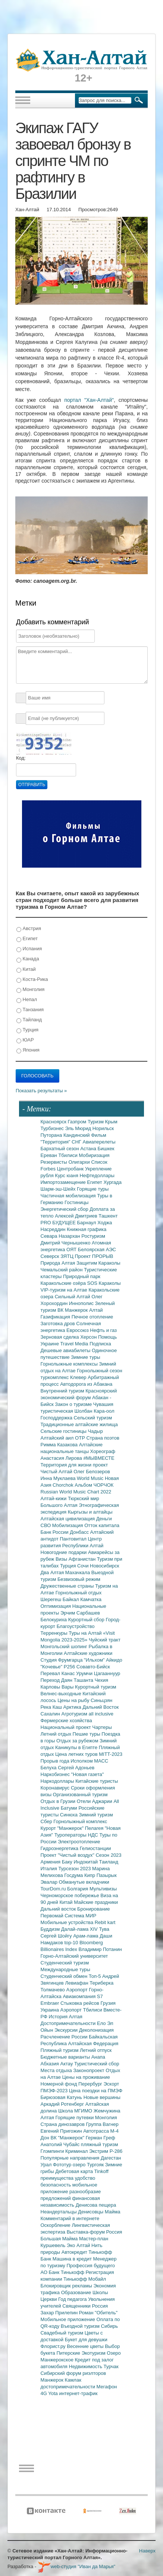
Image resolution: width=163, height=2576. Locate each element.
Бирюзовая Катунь (62, 2097)
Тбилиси (68, 1155)
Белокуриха (54, 1619)
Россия (100, 2306)
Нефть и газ (103, 1330)
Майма (112, 2212)
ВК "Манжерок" (67, 2137)
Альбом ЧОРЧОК (94, 1485)
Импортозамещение (64, 1182)
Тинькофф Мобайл (84, 2279)
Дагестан (111, 2158)
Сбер (47, 1821)
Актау (67, 2063)
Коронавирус (56, 1788)
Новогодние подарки (64, 1552)
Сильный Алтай (73, 1296)
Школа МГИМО (76, 2111)
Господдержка (57, 1418)
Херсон (89, 1337)
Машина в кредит (73, 2259)
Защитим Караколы (98, 1263)
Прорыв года (56, 1761)
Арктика (73, 1707)
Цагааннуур (107, 1673)
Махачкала (78, 1572)
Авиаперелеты (99, 1142)
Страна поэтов (102, 1438)
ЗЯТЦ (67, 1256)
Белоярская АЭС (97, 1249)
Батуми (70, 1808)
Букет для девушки (86, 2339)
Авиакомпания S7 (83, 1996)
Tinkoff (101, 2171)
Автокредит (75, 2252)
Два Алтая (53, 1572)
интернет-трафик (78, 2393)
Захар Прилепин (60, 2312)
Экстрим (99, 2151)
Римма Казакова (60, 1444)
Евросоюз (78, 1330)
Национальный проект (67, 1727)
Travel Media (75, 1344)
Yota (53, 2393)
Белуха (49, 1767)
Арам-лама (86, 1936)
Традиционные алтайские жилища (79, 1424)
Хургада (112, 1182)
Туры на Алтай (86, 1633)
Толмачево (53, 1989)
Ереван (50, 1155)
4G (44, 2393)
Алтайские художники (88, 1653)
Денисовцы (91, 2212)
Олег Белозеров (91, 1471)
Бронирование (93, 1909)
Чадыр (95, 1431)
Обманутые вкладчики (84, 1882)
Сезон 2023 (108, 1855)
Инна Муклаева (59, 1478)
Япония (28, 1050)
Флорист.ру (54, 2346)
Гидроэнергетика (60, 1848)
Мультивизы (103, 1889)
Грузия (108, 2003)
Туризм (96, 1121)
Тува (104, 1929)
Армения (51, 1862)
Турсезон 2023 (75, 1868)
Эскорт (111, 2084)
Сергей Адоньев (76, 1767)
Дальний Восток (100, 1707)
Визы (62, 1559)
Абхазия (50, 2063)
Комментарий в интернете (70, 2218)
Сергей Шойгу (57, 1936)
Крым (111, 1121)
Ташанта (84, 1680)
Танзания (30, 1010)
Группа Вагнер (102, 2124)
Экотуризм (94, 2353)
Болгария (78, 1889)
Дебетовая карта (74, 2171)
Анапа (98, 2057)
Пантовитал (74, 1539)
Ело (102, 2023)
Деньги (104, 1518)
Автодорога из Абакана (86, 1384)
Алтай (96, 1310)
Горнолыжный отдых (79, 1592)
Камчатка (90, 1599)
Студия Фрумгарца (62, 1660)
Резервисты (55, 1162)
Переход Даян (57, 1680)
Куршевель (54, 2245)
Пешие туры (87, 1734)
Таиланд (108, 1862)
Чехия (101, 1680)
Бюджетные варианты (66, 2057)
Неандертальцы (59, 2212)
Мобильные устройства (68, 1922)
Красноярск (54, 1121)
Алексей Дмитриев (76, 1216)
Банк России (55, 1532)
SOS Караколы (104, 1283)
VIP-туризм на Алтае (65, 1290)
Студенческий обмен (65, 1976)
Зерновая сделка (61, 1337)
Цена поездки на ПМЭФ (95, 2090)
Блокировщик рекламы (67, 2286)
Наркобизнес (56, 1774)
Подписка (100, 1344)
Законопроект (89, 2070)
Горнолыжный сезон (99, 1370)
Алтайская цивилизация (68, 1518)
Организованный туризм (80, 1794)
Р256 (70, 1666)
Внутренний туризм (63, 1391)
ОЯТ (72, 1249)
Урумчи (85, 1673)
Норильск (103, 1128)
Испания (29, 949)
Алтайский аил (58, 1438)
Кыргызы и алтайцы (90, 1512)
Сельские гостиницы (64, 1431)
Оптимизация (56, 1606)
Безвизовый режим (78, 1579)
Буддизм (51, 1929)
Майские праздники (96, 1902)
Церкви (50, 2299)
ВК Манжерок (73, 1310)
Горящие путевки (75, 2117)
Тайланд (29, 1020)
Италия (50, 1868)
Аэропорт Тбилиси (82, 2010)
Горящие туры (93, 1189)
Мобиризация (94, 1155)
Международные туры (65, 1969)
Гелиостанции (95, 1848)
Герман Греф (100, 2137)
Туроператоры (71, 1835)
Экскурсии (66, 2030)
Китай (26, 969)
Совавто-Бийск (93, 1666)
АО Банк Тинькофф (63, 2272)
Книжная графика (86, 1229)
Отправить (31, 784)
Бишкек (106, 1148)
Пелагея (95, 1828)
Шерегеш (52, 1599)
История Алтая (65, 2016)
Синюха (69, 1815)
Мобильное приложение (69, 2319)
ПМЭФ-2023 (55, 2090)
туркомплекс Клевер (64, 1377)
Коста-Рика (32, 979)
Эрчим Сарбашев (80, 1613)
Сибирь (109, 2326)
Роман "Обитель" (98, 2312)
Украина (50, 2010)
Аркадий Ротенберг (63, 2104)
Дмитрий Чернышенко (66, 1243)
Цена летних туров (77, 1754)
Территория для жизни (67, 1465)
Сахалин (51, 1714)
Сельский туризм (93, 1418)
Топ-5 (95, 1976)
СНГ (77, 1142)
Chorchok (64, 1485)
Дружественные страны (68, 1586)
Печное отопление (92, 1317)
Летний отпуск (96, 2050)
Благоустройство (76, 1626)
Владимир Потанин (100, 1949)
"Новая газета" (87, 1774)
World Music (91, 1478)
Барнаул (87, 1222)
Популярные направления (71, 2158)
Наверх (147, 2551)
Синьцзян (101, 1700)
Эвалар (50, 1882)
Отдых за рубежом (78, 1741)
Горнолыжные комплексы (70, 1364)
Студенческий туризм (65, 1963)
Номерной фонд (60, 2084)
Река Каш (52, 1707)
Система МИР (80, 1915)
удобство (85, 2178)
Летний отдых (57, 1734)
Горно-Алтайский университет (74, 1956)
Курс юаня (67, 1175)
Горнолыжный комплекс (80, 1821)
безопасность (56, 2185)
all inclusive (101, 1714)
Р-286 (116, 2151)
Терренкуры (55, 1633)
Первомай (53, 1915)
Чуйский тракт (104, 1640)
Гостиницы (76, 1202)
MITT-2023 (110, 1754)
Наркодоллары (58, 1781)
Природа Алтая (58, 1263)
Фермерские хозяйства (66, 1720)
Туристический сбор (96, 2063)
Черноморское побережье (71, 1895)
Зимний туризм (96, 1815)
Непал (26, 1000)
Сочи (83, 1566)
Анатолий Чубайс (61, 2144)
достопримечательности (69, 2386)
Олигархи (79, 1162)
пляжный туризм (99, 2144)
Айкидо (114, 1660)
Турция (27, 1030)
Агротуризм (75, 1714)
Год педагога (73, 2299)
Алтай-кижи (54, 1498)
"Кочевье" (52, 1666)
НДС (93, 1835)
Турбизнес (53, 1128)
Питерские (68, 2353)
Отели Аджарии (95, 1801)
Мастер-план (93, 2238)
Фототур (63, 2164)
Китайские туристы (96, 1781)
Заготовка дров (58, 1323)
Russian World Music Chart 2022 (76, 1492)
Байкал (71, 1599)
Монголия (30, 990)
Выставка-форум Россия (94, 2232)
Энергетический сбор (65, 1209)
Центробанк (71, 1169)
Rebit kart (105, 1922)
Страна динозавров (63, 2124)
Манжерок (53, 2380)
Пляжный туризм (60, 2050)
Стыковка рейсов (80, 2003)
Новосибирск (104, 1566)
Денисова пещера (96, 2205)
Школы (100, 2292)
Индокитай (86, 1862)
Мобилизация (68, 1525)
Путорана (52, 1135)
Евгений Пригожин (62, 2131)
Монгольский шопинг (65, 1646)
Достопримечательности (69, 2023)
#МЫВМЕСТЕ (98, 1458)
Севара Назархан (61, 1236)
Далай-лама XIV (80, 1929)
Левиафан (77, 1983)
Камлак (73, 2380)
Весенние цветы (86, 2346)
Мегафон (107, 2386)
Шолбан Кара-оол (95, 1411)
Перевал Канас (58, 1673)
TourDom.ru (54, 1889)
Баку (68, 1862)
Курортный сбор (87, 1619)
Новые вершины (102, 2097)
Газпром (78, 1121)
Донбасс (80, 1532)
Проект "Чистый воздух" (68, 1855)
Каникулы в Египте (77, 1747)
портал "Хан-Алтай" (89, 400)
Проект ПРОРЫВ (94, 1256)
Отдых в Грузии (59, 1801)
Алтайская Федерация (93, 2043)
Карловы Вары (58, 1687)
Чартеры (102, 1727)
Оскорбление (56, 2225)
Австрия (28, 929)
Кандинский (77, 1135)
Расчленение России (65, 2037)
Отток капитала (101, 1525)
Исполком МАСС (89, 1761)
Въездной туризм (81, 2326)
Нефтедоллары (96, 1175)
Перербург (90, 2084)
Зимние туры (85, 1357)
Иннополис (82, 1303)
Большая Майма (60, 2238)
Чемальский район (62, 1269)
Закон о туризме (74, 1404)
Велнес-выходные (62, 1693)
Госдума (74, 1875)
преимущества (58, 2178)
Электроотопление (79, 1841)
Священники (77, 2306)
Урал (47, 2164)
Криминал (77, 2151)
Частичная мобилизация (69, 1195)
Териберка (101, 1983)
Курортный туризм (95, 1687)
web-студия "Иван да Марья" (76, 2566)
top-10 (71, 1942)
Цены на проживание (86, 2077)
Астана (88, 1148)
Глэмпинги (53, 2151)
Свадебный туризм (63, 2333)
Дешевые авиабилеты (66, 1350)
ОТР (80, 1438)
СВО (46, 1525)
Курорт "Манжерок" (63, 1828)
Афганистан (83, 1559)
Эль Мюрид (78, 1128)
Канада (27, 959)
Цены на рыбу (74, 1700)
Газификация (56, 1317)
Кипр (90, 1875)
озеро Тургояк (89, 2164)
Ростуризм (93, 1236)
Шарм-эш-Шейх (59, 1189)
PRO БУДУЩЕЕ (59, 1222)
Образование (77, 2292)
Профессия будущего (90, 2265)
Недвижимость (86, 2366)
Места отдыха (57, 2070)
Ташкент (107, 1216)
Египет (27, 939)
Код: (21, 758)
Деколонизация (96, 2030)
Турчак (111, 2366)
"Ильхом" (95, 1660)
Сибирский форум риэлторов (73, 2373)
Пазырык (107, 1875)
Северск (51, 1256)
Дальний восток (59, 1909)
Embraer (50, 2003)
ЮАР (25, 1040)
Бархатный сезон (61, 1148)
